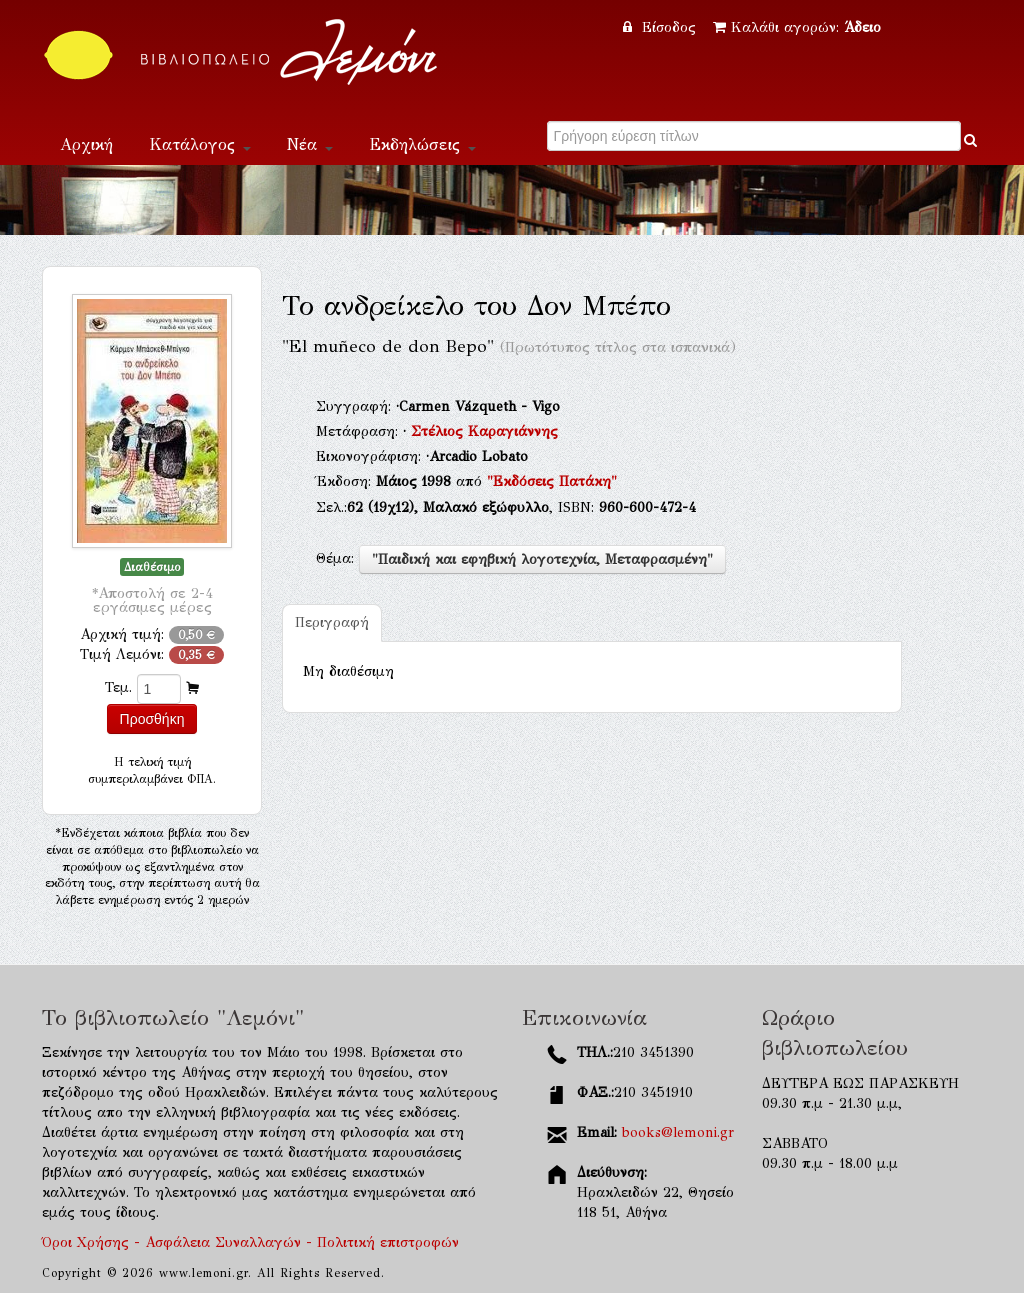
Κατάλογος (200, 144)
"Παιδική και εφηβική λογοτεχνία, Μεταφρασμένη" (542, 559)
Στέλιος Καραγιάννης (484, 431)
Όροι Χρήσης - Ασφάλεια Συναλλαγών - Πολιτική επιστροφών (250, 1242)
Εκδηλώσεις (422, 144)
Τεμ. (118, 687)
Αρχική (86, 144)
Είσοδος (662, 27)
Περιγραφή (332, 622)
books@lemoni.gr (678, 1132)
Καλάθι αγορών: (797, 27)
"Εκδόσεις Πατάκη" (552, 481)
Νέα (310, 144)
